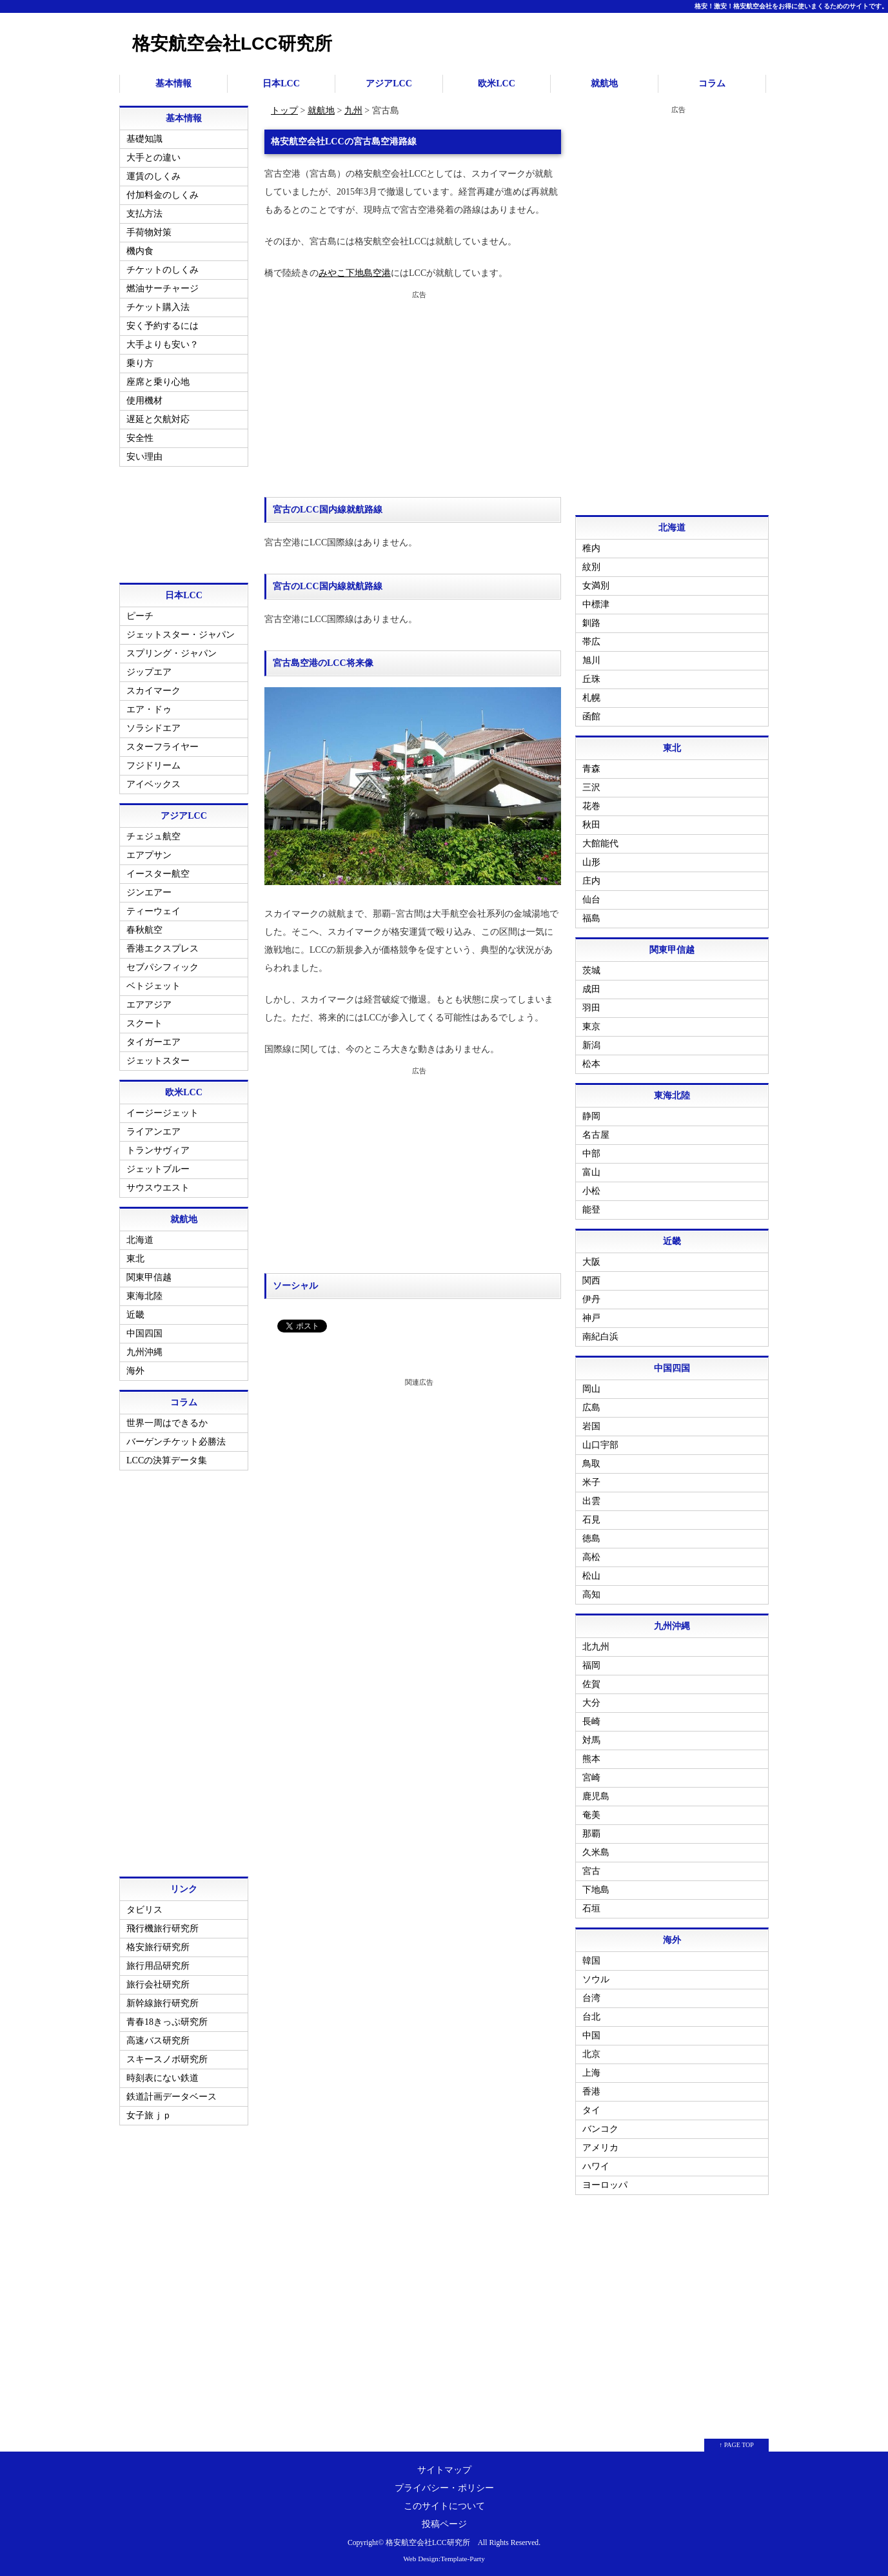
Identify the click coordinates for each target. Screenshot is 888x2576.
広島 (591, 1407)
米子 (591, 1482)
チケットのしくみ (162, 270)
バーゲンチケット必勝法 (176, 1442)
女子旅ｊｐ (149, 2115)
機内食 (139, 251)
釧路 (591, 623)
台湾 (591, 1998)
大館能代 (600, 843)
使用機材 (144, 400)
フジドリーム (153, 765)
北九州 (595, 1647)
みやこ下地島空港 (355, 273)
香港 (591, 2091)
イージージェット (162, 1113)
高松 (591, 1557)
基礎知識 (144, 139)
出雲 (591, 1501)
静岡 (591, 1116)
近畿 (135, 1315)
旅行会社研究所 (158, 1984)
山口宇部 (600, 1445)
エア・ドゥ (149, 709)
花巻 (591, 806)
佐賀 (591, 1684)
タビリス (144, 1910)
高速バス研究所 (158, 2040)
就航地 (604, 83)
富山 (591, 1172)
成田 (591, 989)
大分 (591, 1703)
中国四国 (144, 1333)
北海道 (139, 1240)
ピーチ (139, 616)
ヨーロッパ (604, 2185)
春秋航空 (144, 930)
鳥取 (591, 1464)
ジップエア (149, 672)
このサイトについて (444, 2506)
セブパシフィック (162, 967)
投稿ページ (444, 2524)
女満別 (595, 585)
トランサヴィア (158, 1150)
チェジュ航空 (153, 836)
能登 (591, 1210)
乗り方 (139, 363)
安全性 (139, 438)
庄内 (591, 881)
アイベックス (153, 784)
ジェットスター (158, 1061)
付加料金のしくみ (162, 195)
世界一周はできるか (167, 1423)
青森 (591, 769)
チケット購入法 (158, 307)
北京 (591, 2054)
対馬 (591, 1740)
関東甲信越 (149, 1277)
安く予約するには (162, 326)
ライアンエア (153, 1132)
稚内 (591, 548)
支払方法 (144, 214)
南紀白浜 (600, 1337)
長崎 (591, 1721)
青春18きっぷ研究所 (167, 2022)
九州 (353, 110)
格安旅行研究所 (158, 1947)
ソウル (595, 1979)
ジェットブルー (158, 1169)
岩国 (591, 1426)
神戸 (591, 1318)
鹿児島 (595, 1796)
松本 (591, 1064)
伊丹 (591, 1299)
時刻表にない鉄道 (162, 2078)
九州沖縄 (144, 1352)
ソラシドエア (153, 728)
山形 (591, 862)
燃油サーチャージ (162, 288)
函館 (591, 716)
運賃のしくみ (153, 176)
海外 (135, 1371)
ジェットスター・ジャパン (180, 634)
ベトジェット (153, 986)
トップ (284, 110)
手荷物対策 (149, 232)
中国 (591, 2035)
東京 (591, 1026)
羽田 (591, 1008)
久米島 (595, 1852)
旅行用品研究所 (158, 1966)
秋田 (591, 825)
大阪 (591, 1262)
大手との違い (153, 157)
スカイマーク (153, 691)
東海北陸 (144, 1296)
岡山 (591, 1389)
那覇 (591, 1834)
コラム (711, 83)
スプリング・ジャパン (171, 653)
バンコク (600, 2129)
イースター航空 (158, 874)
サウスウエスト (158, 1188)
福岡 (591, 1665)
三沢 (591, 787)
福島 (591, 918)
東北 (135, 1259)
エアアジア (149, 1005)
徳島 (591, 1538)
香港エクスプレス (162, 948)
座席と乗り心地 (158, 382)
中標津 (595, 604)
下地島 (595, 1890)
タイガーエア (153, 1042)
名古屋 (595, 1135)
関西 (591, 1280)
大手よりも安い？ (162, 344)
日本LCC (281, 83)
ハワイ (595, 2166)
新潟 (591, 1045)
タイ (591, 2110)
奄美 (591, 1815)
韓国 (591, 1961)
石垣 (591, 1908)
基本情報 (173, 83)
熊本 (591, 1759)
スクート (144, 1023)
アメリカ (600, 2147)
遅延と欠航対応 (158, 419)
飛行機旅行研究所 (162, 1928)
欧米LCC (496, 83)
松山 (591, 1576)
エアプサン (149, 855)
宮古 (591, 1871)
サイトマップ (444, 2470)
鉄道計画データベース (171, 2097)
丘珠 (591, 679)
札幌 (591, 698)
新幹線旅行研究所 (162, 2003)
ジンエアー (149, 892)
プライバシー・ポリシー (444, 2488)
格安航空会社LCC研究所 (232, 44)
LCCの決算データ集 (166, 1460)
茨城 (591, 970)
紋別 (591, 567)
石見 (591, 1520)
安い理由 (144, 457)
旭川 (591, 660)
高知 (591, 1594)
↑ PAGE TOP (736, 2444)
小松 (591, 1191)
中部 (591, 1153)
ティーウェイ (153, 911)
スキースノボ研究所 (167, 2059)
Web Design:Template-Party (444, 2558)
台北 (591, 2017)
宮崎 (591, 1777)
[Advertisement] (412, 394)
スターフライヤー (162, 747)
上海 (591, 2073)
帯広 (591, 642)
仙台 (591, 899)
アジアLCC (389, 83)
